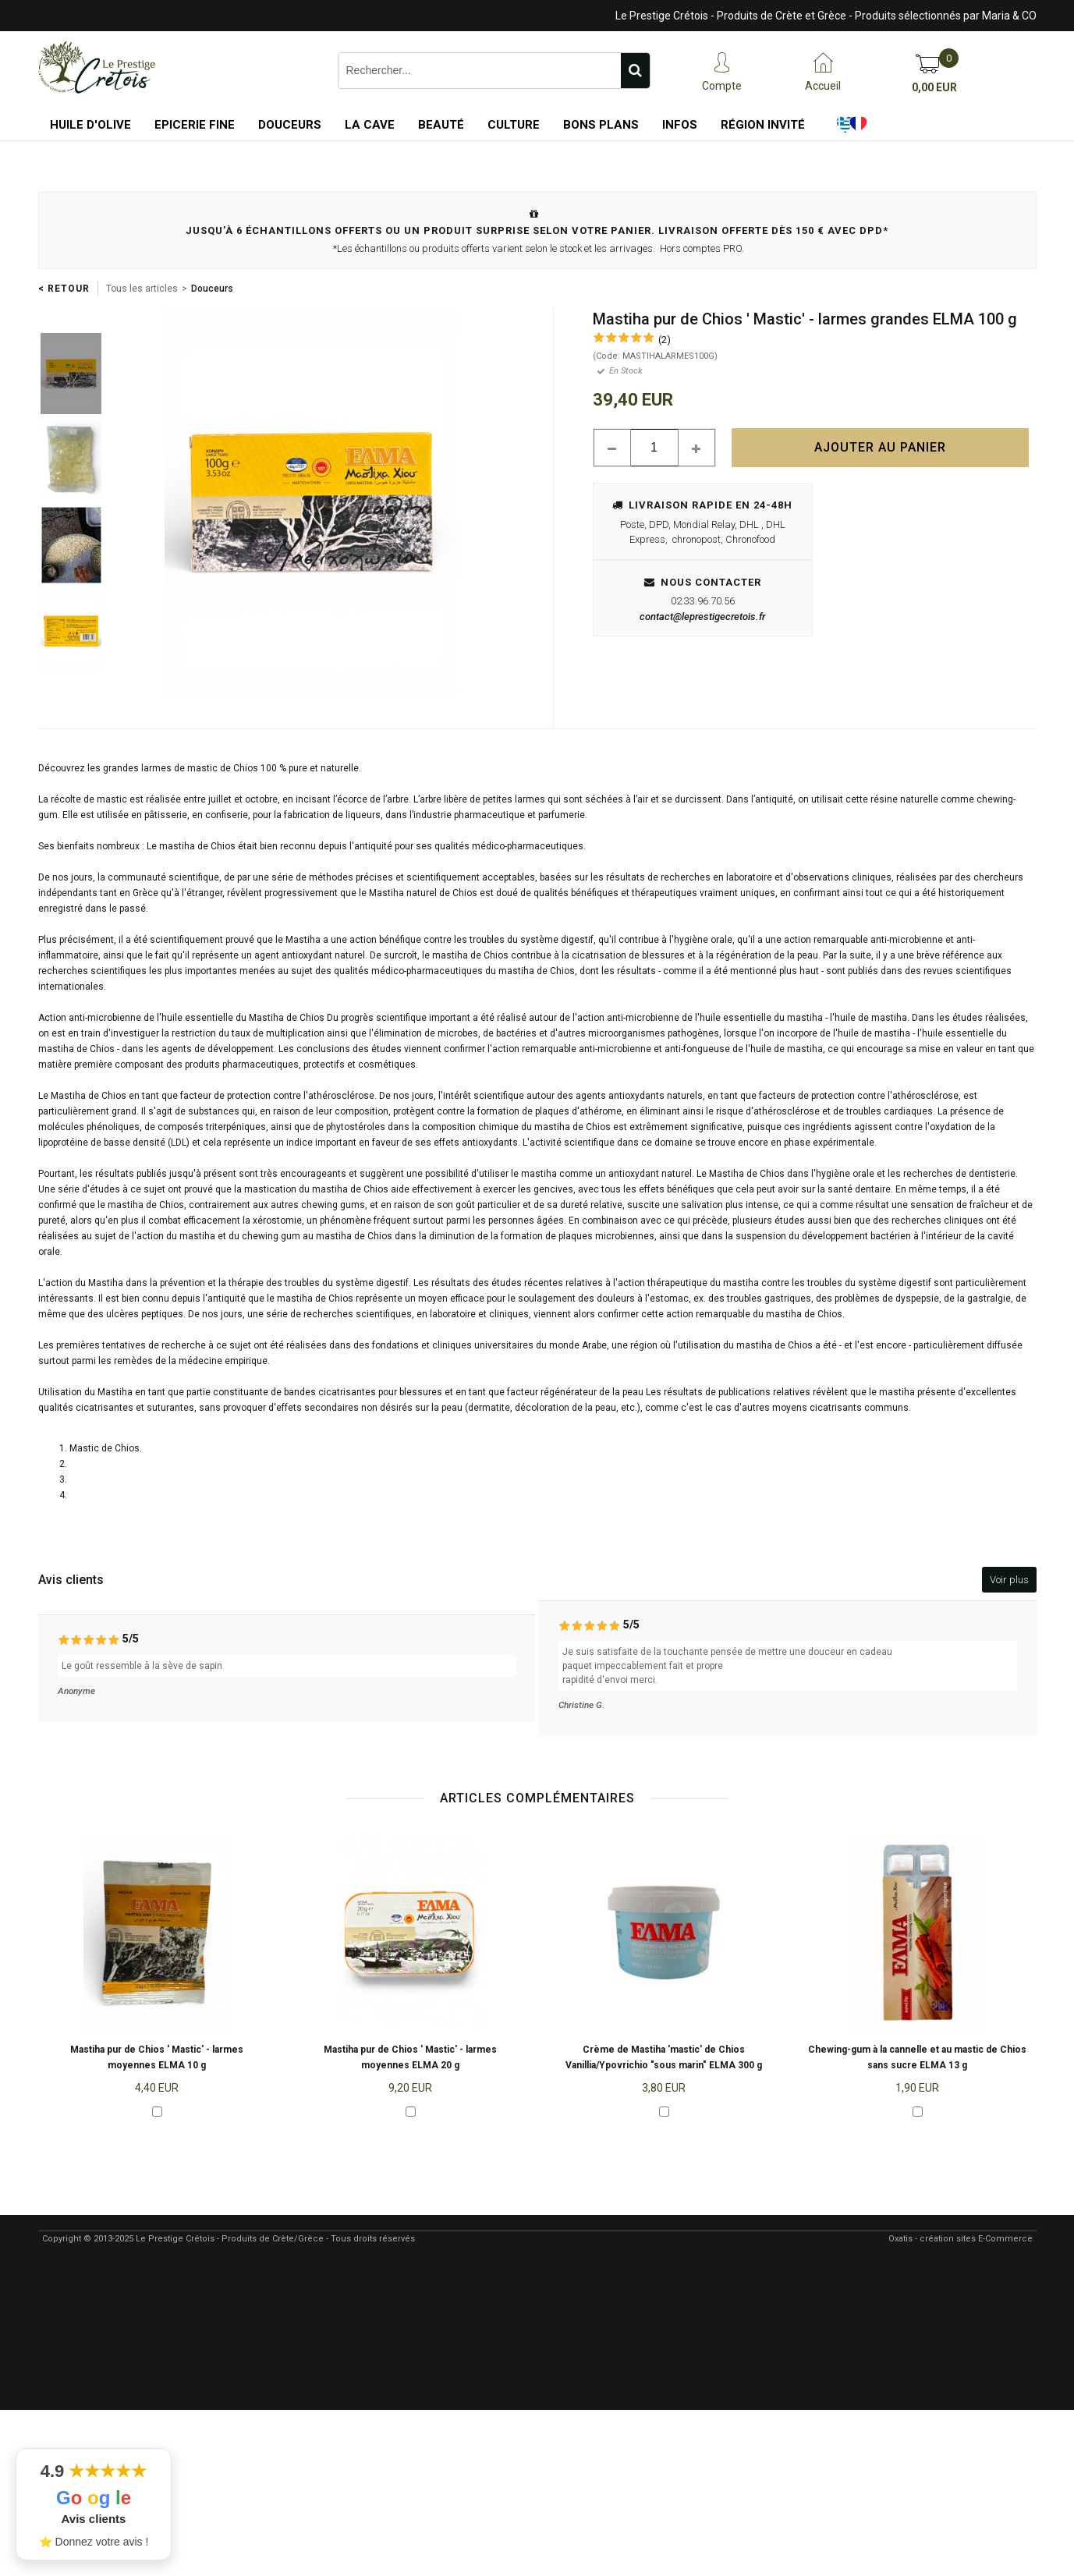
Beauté (441, 125)
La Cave (370, 125)
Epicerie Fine (194, 125)
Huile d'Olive (90, 125)
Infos (679, 125)
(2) (664, 339)
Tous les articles (142, 288)
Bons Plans (601, 125)
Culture (513, 125)
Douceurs (289, 125)
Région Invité (763, 125)
